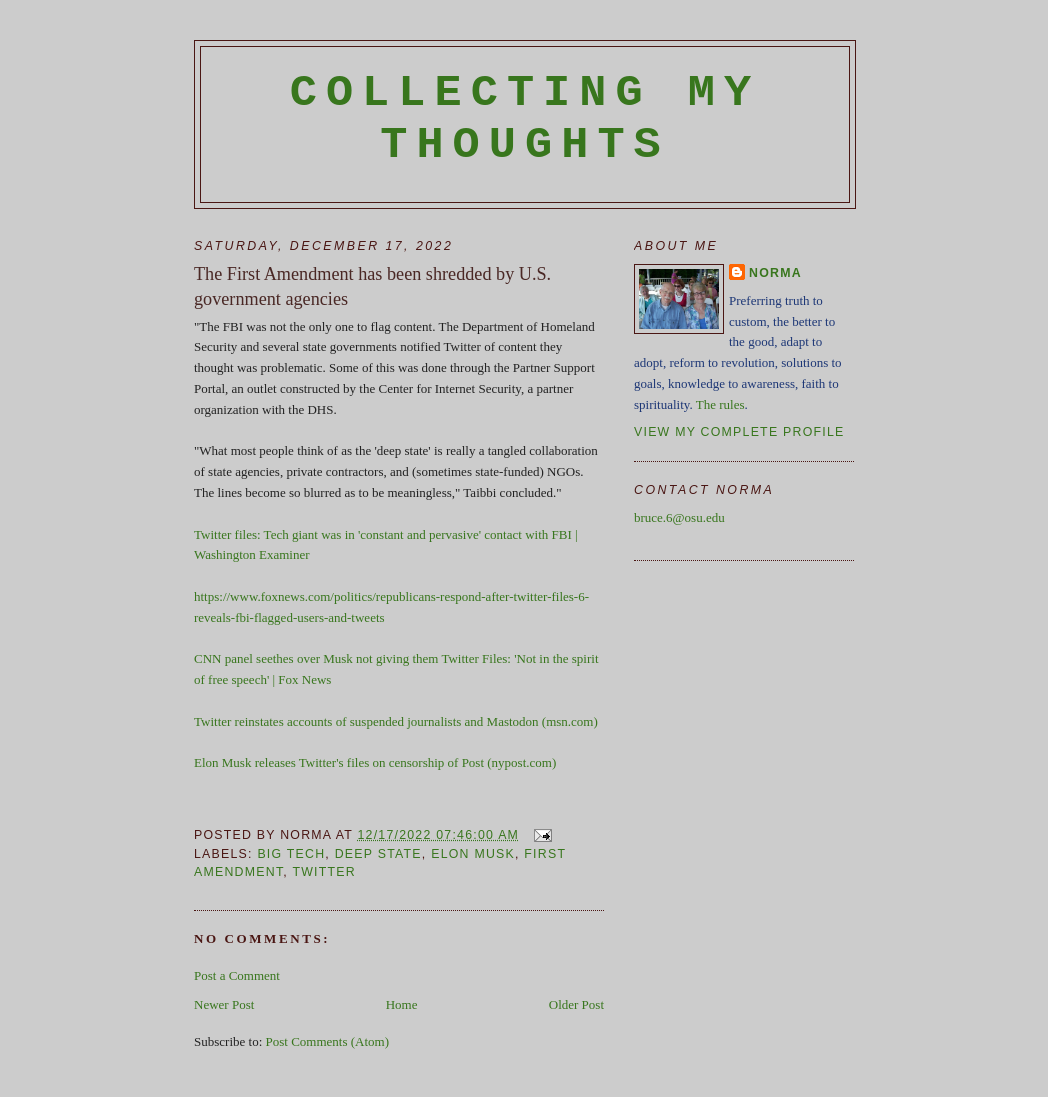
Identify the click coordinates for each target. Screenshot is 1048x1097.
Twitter (324, 872)
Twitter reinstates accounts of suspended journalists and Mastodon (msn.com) (396, 721)
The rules (720, 404)
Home (402, 1004)
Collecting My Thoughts (525, 119)
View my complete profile (739, 432)
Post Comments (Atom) (328, 1041)
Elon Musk (473, 854)
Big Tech (291, 854)
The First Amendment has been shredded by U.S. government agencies (372, 286)
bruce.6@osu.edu (679, 517)
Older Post (576, 1004)
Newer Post (224, 1004)
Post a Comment (237, 975)
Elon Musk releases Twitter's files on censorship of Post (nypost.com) (375, 762)
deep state (378, 854)
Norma (775, 273)
